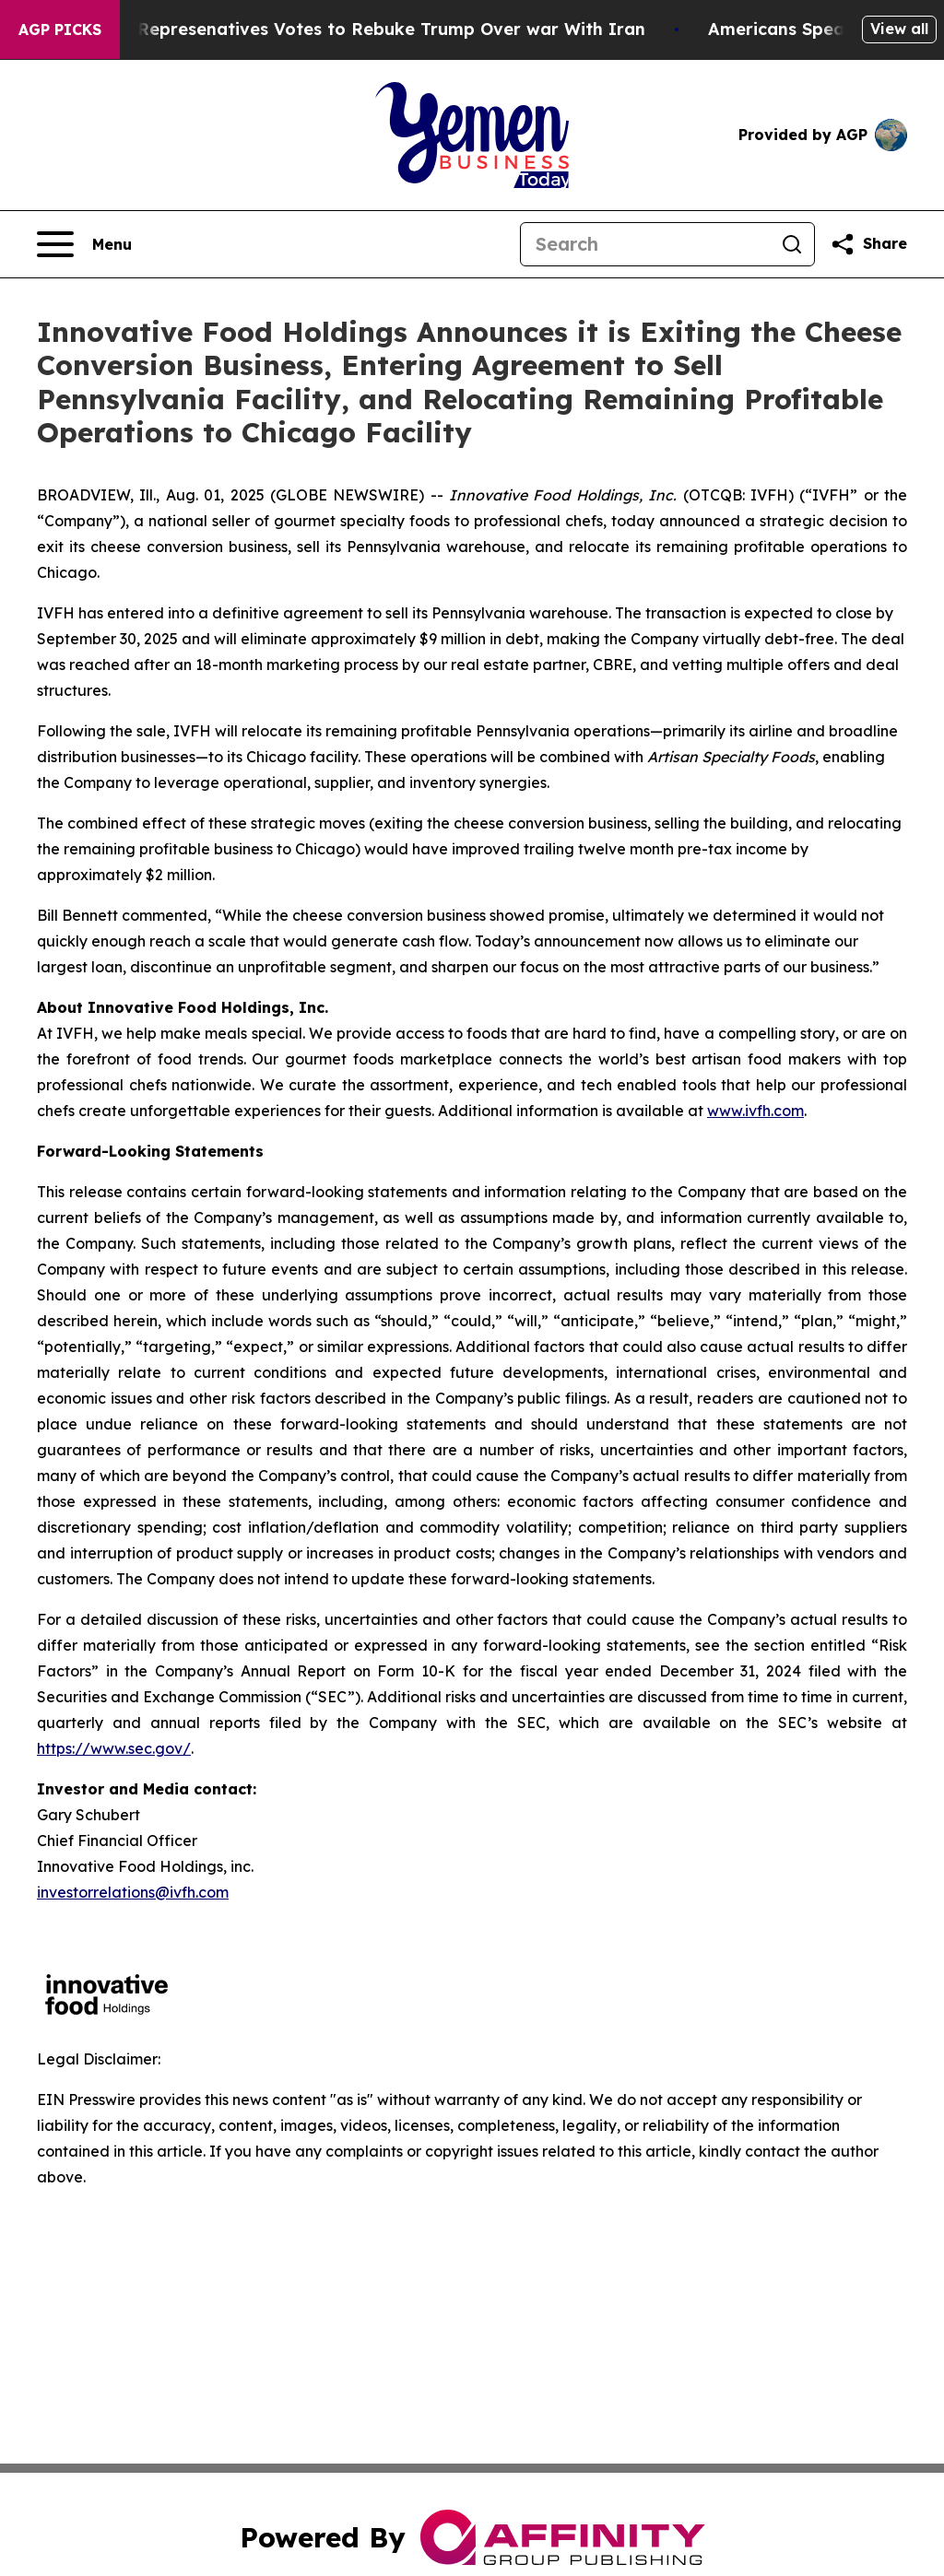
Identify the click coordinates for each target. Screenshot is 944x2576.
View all (899, 28)
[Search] (645, 244)
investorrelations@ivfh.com (133, 1892)
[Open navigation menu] (84, 244)
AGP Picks (59, 29)
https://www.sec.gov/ (114, 1748)
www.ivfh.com (755, 1110)
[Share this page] (868, 244)
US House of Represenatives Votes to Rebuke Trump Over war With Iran (352, 29)
